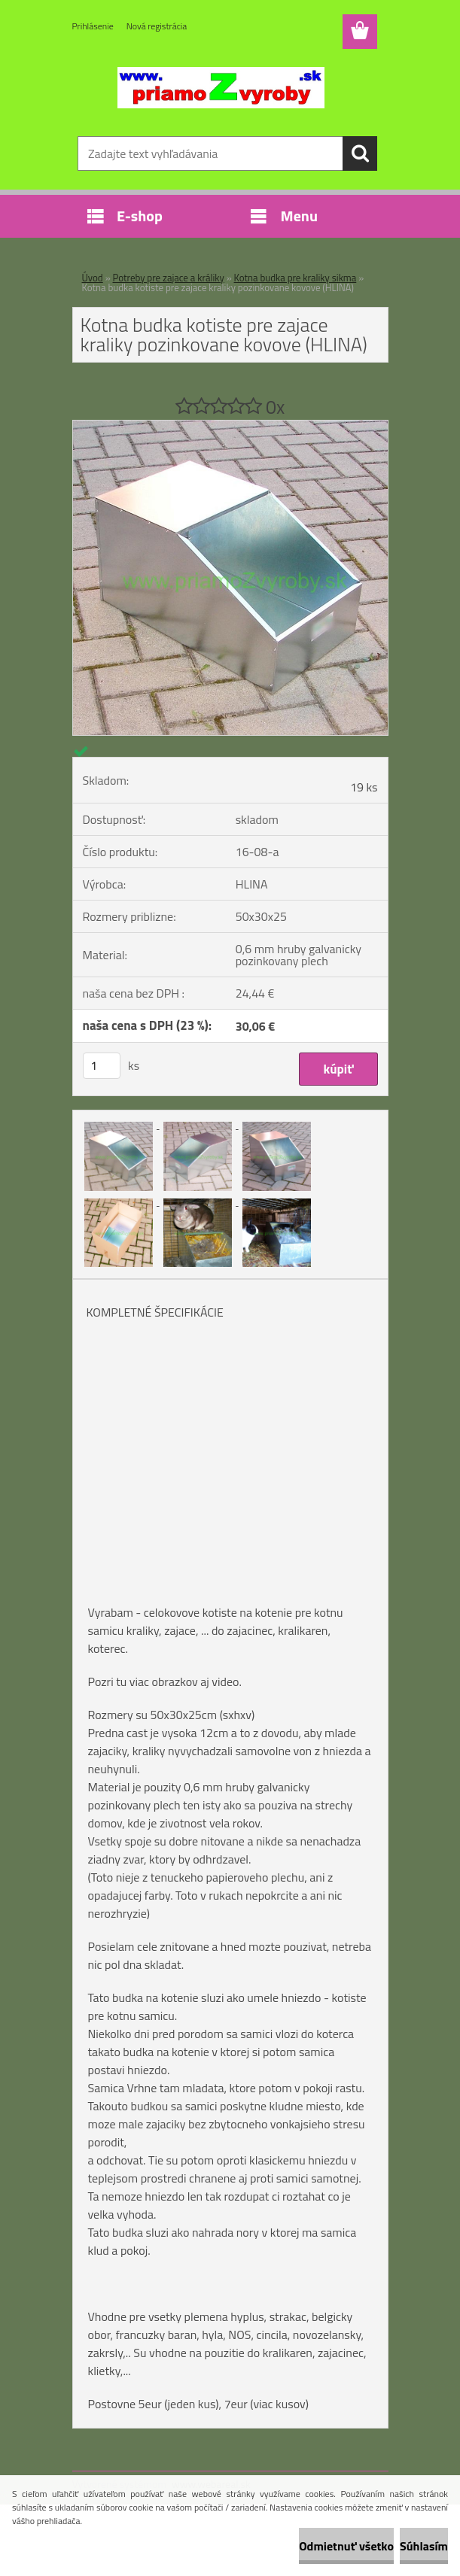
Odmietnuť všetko (346, 2546)
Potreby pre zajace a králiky (168, 277)
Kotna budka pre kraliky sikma (295, 277)
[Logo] (220, 87)
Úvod (92, 277)
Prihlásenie (93, 26)
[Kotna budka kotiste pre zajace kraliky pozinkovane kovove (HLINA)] (230, 427)
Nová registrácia (156, 26)
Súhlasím (424, 2546)
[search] (360, 153)
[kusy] (101, 1066)
